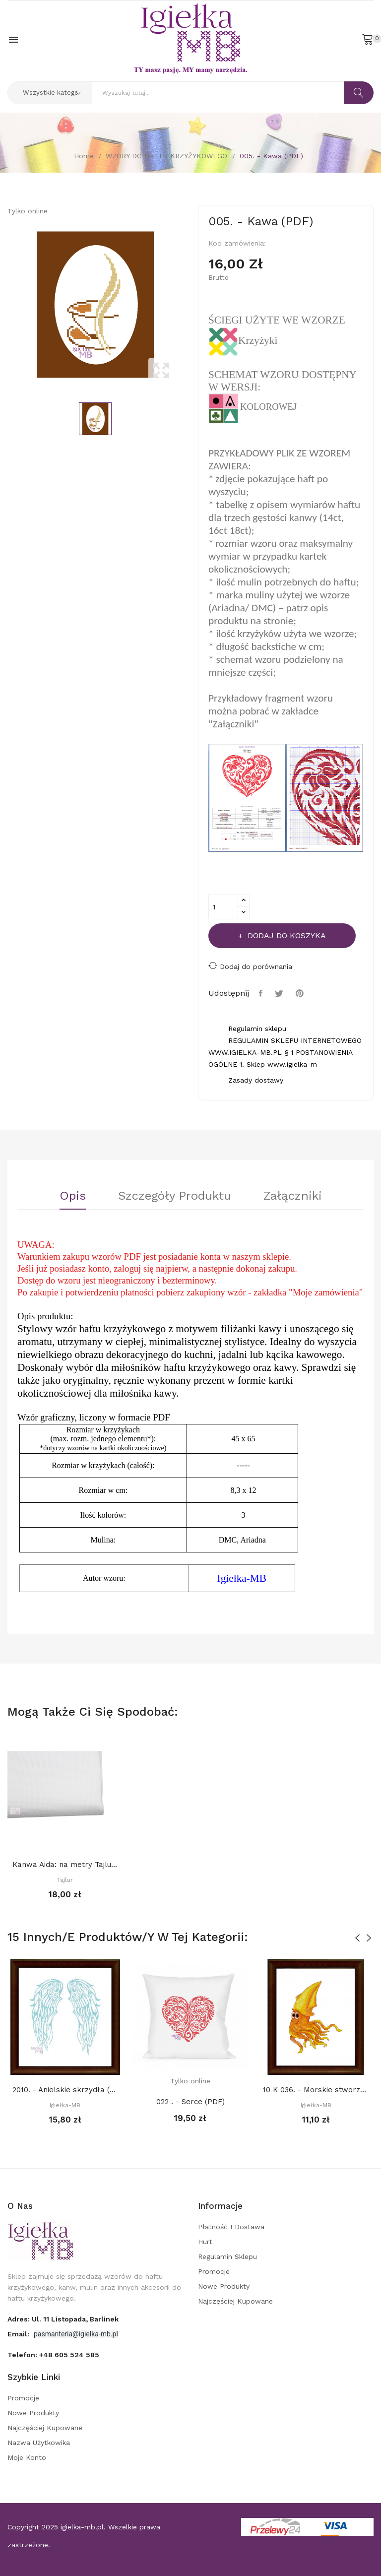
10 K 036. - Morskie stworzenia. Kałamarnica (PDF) (316, 2089)
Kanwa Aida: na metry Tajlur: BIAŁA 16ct (65, 1864)
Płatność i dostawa (231, 2227)
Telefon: (53, 2355)
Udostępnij (262, 993)
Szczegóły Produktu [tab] (174, 1196)
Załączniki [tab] (292, 1196)
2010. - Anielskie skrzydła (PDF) (65, 2089)
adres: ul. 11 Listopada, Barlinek (63, 2319)
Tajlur (65, 1880)
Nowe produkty (224, 2286)
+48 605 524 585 (69, 2355)
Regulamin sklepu (227, 2256)
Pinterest (301, 993)
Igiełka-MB (65, 2105)
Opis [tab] (73, 1196)
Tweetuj (280, 993)
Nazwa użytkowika (38, 2443)
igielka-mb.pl (82, 2527)
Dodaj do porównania (250, 965)
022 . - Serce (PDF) (190, 2101)
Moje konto (26, 2457)
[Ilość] (223, 907)
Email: (19, 2334)
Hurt (205, 2242)
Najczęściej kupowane (235, 2301)
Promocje (214, 2271)
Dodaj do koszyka (285, 935)
